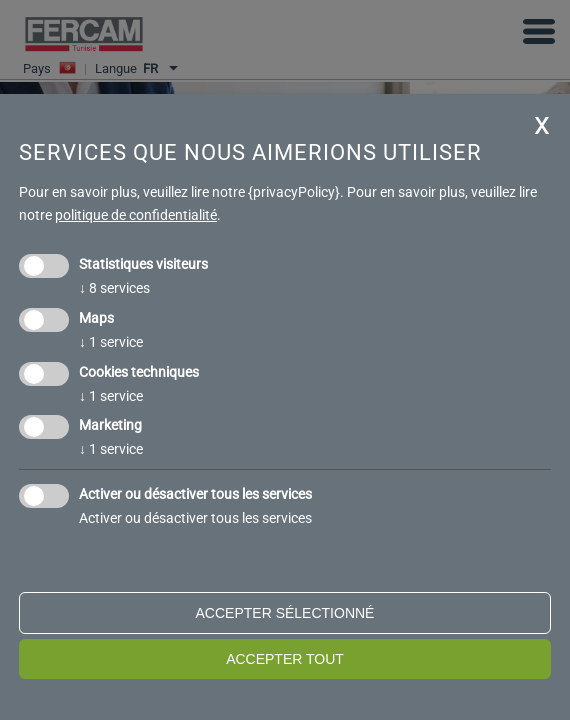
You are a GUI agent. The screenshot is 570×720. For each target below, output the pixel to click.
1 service (111, 342)
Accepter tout (285, 659)
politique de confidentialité (136, 215)
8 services (114, 288)
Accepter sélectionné (285, 613)
